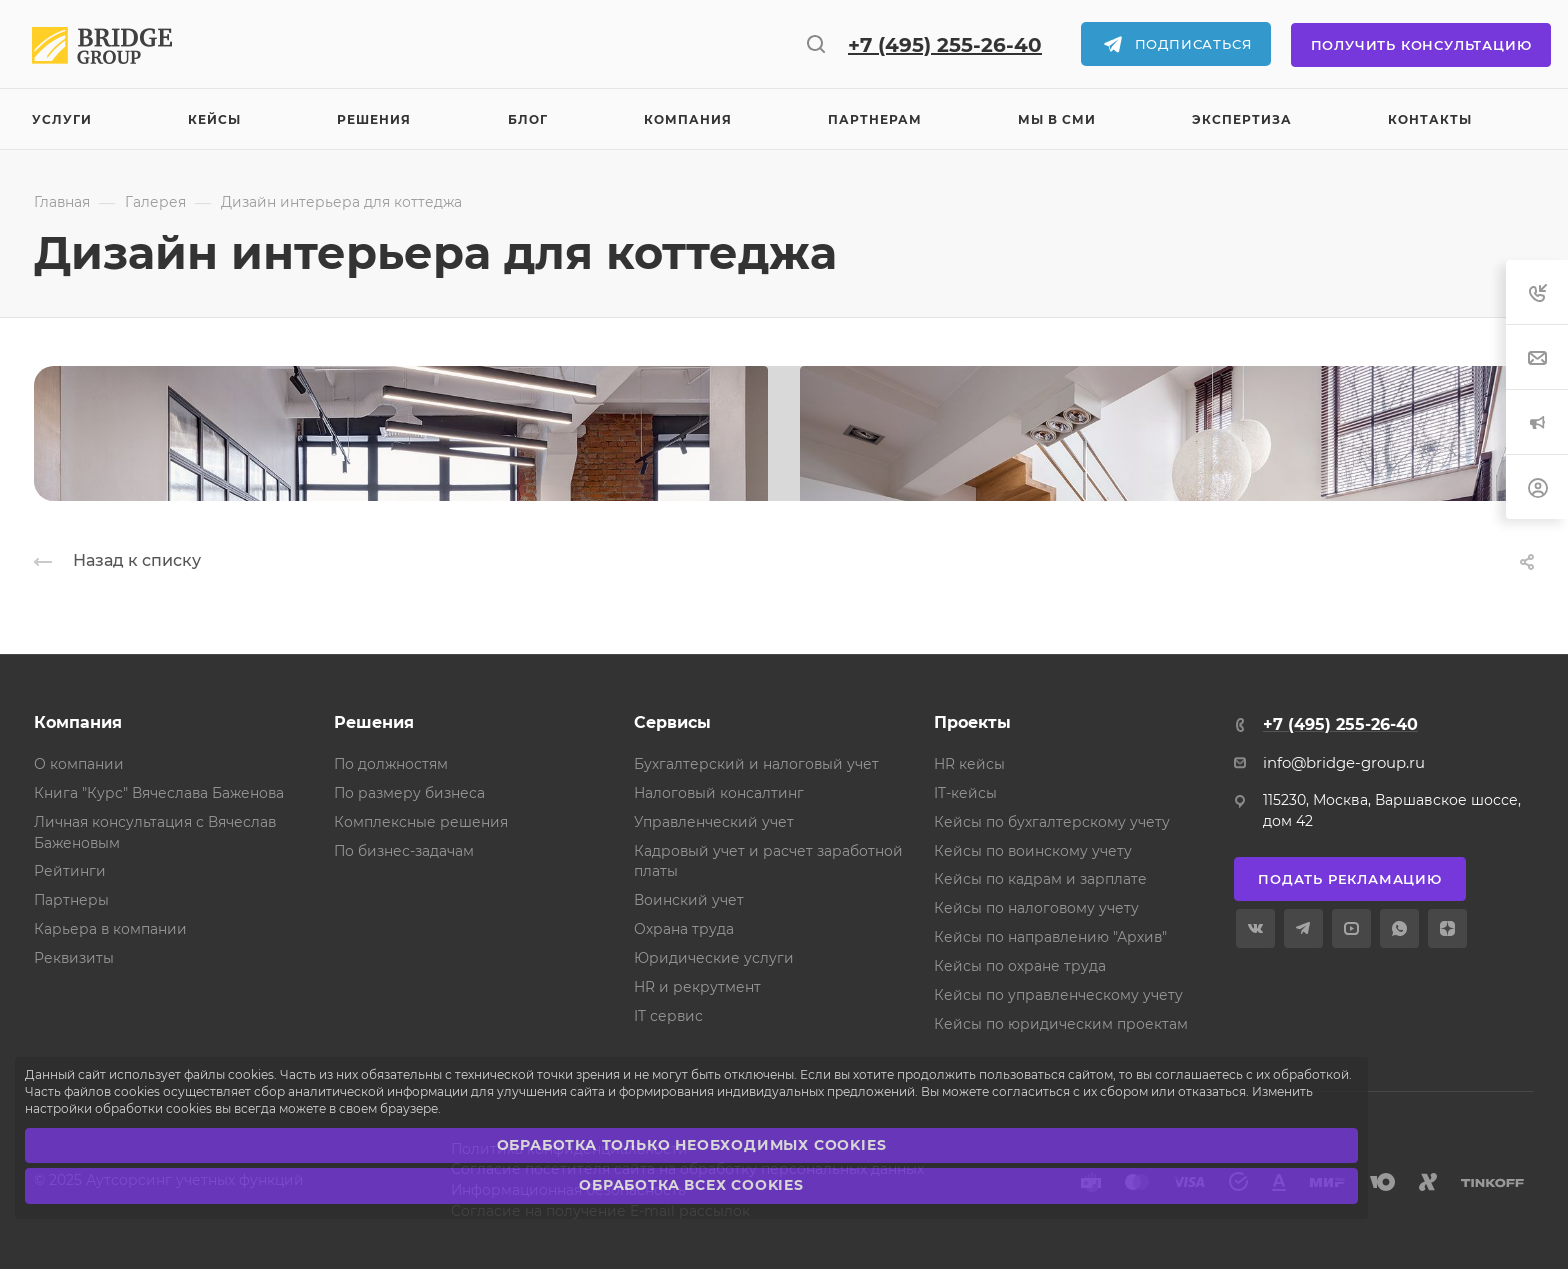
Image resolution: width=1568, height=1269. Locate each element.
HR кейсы (969, 764)
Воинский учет (689, 900)
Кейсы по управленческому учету (1058, 995)
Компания (78, 722)
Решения (374, 722)
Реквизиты (74, 958)
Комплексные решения (421, 822)
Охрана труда (684, 929)
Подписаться (1194, 44)
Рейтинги (70, 871)
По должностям (391, 764)
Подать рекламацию (1350, 879)
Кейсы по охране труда (1020, 966)
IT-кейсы (965, 793)
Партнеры (71, 900)
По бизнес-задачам (404, 851)
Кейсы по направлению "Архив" (1050, 937)
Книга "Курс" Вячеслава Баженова (159, 793)
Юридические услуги (714, 958)
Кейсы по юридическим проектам (1061, 1024)
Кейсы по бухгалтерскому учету (1052, 822)
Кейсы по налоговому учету (1036, 908)
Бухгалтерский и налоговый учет (756, 764)
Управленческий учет (714, 822)
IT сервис (668, 1016)
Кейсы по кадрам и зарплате (1040, 879)
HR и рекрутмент (697, 987)
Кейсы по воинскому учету (1033, 851)
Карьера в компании (110, 929)
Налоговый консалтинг (719, 793)
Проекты (972, 722)
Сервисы (672, 722)
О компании (79, 764)
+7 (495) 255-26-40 (945, 45)
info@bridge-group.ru (1344, 763)
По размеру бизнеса (409, 793)
